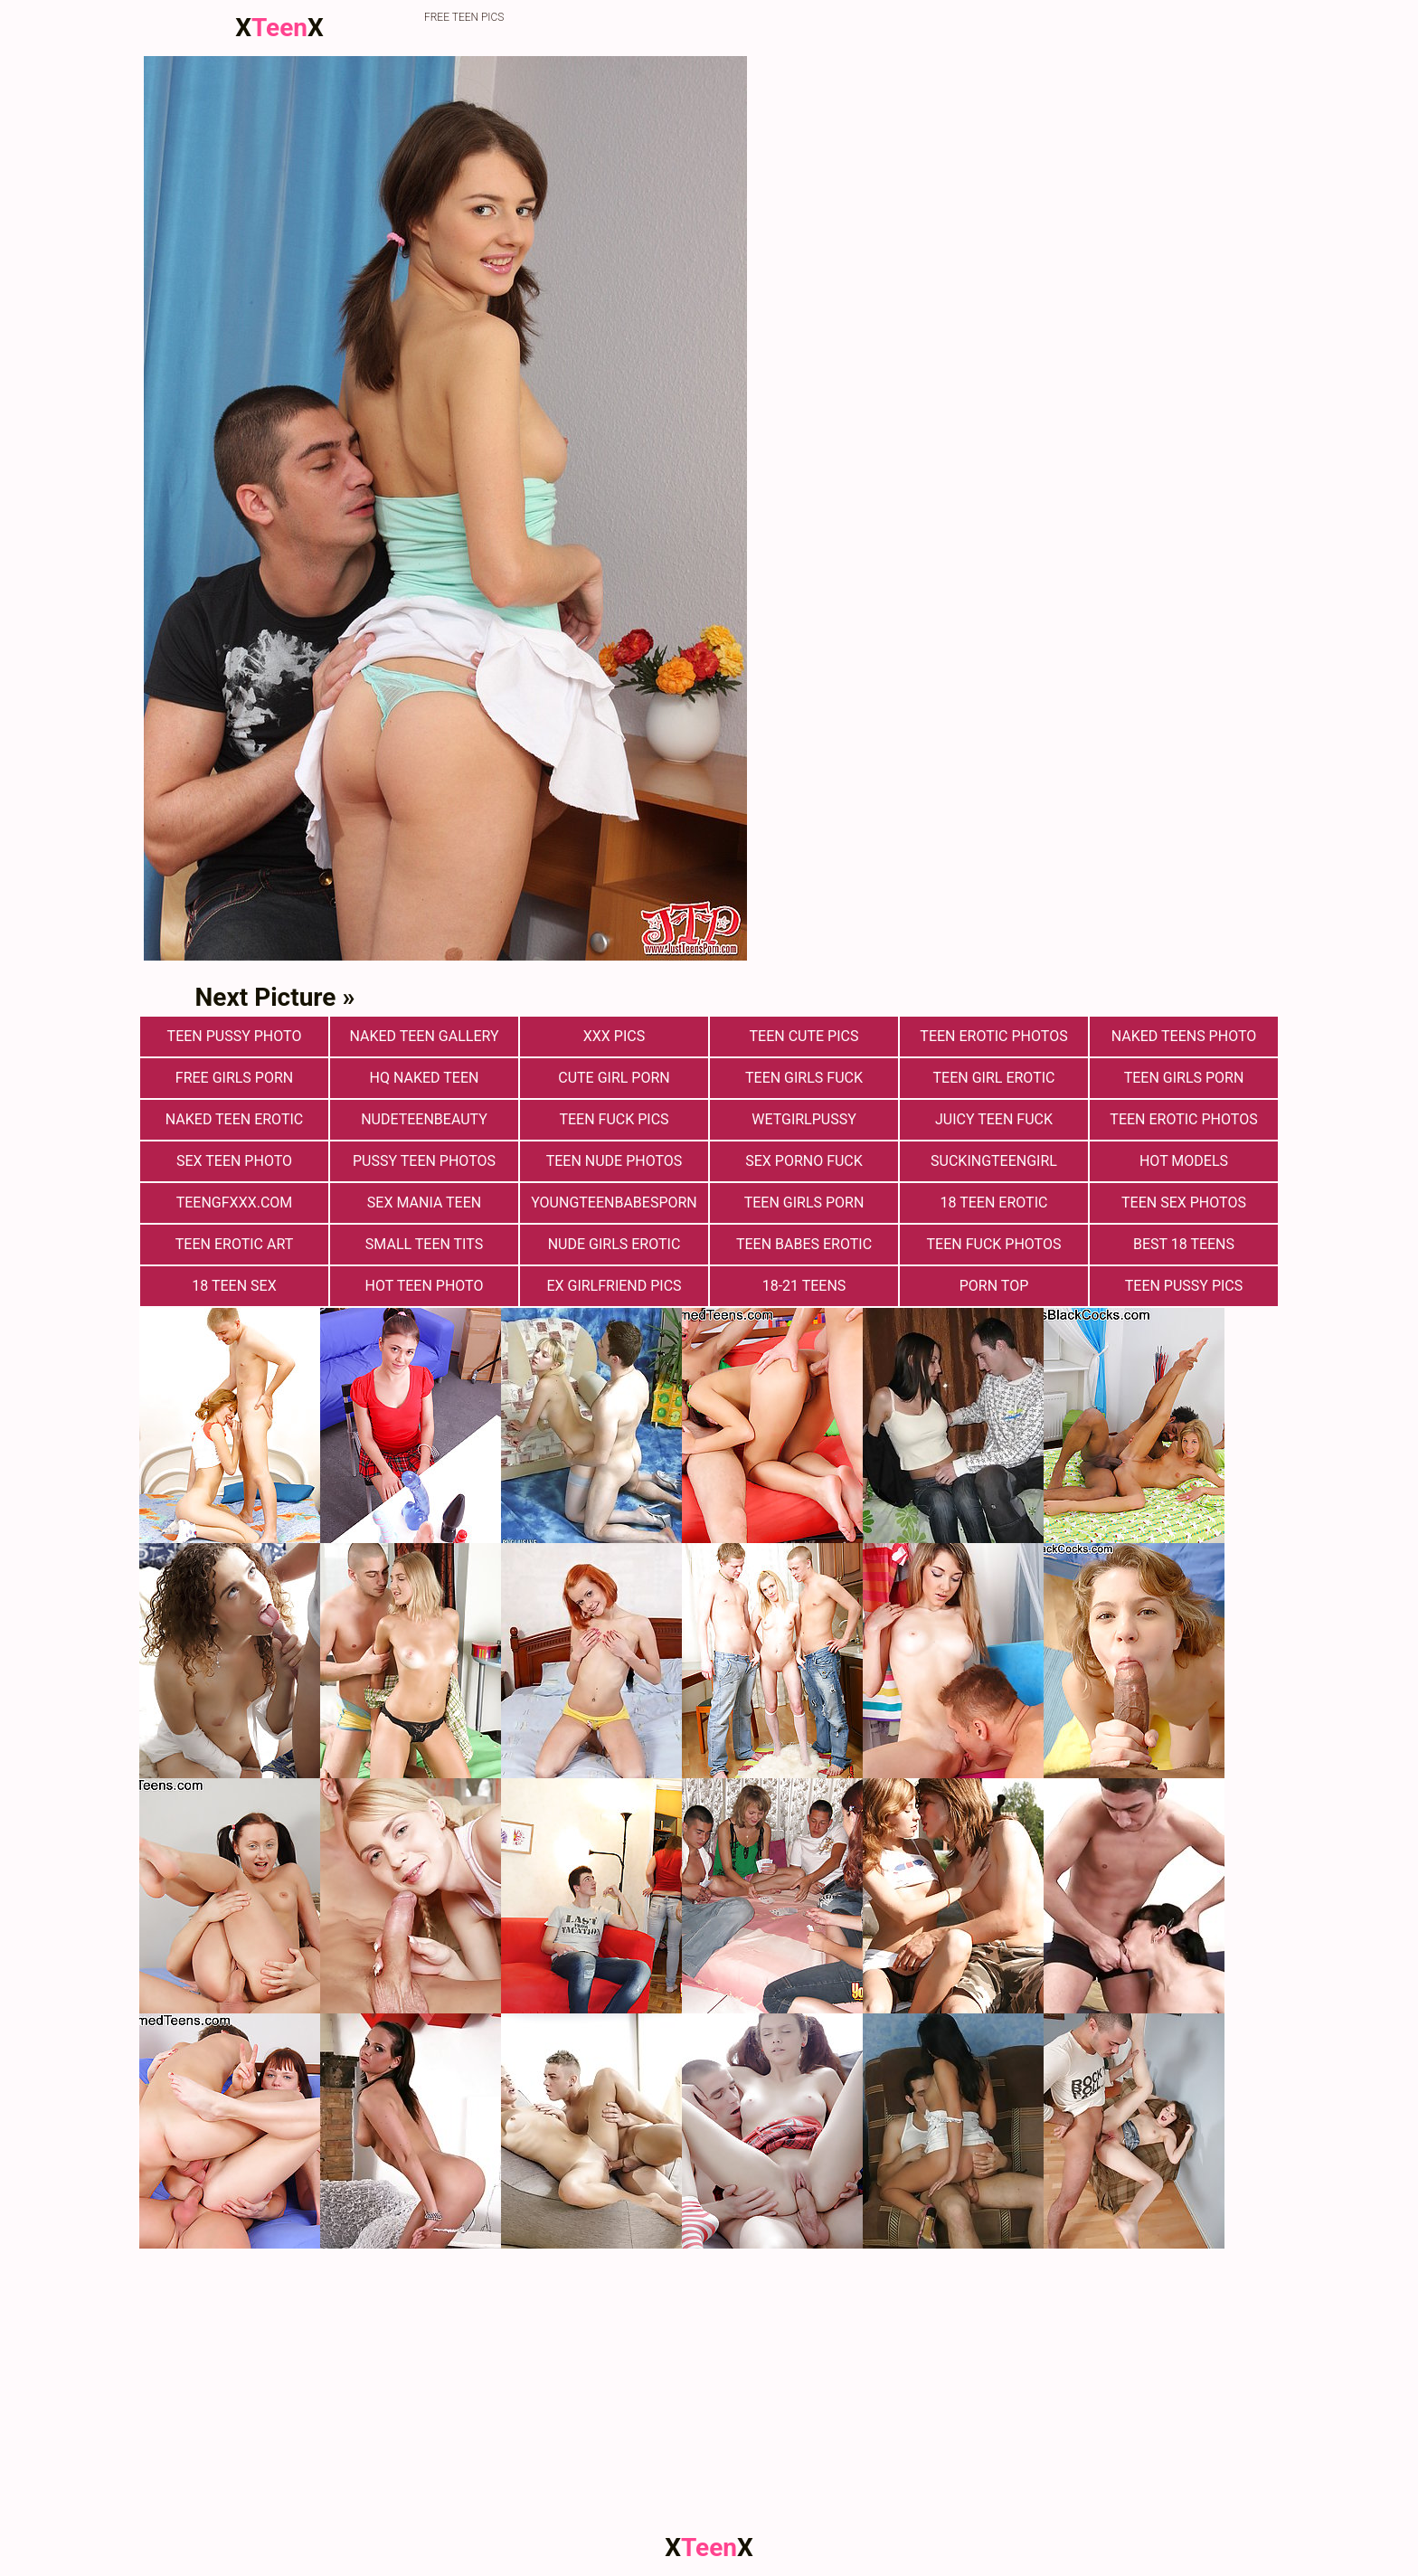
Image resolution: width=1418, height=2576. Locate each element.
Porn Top (994, 1285)
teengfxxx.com (234, 1202)
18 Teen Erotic (994, 1202)
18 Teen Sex (234, 1285)
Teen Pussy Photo (234, 1036)
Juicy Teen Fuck (994, 1119)
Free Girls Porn (234, 1077)
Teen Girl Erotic (994, 1077)
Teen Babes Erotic (804, 1244)
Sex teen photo (234, 1161)
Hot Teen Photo (424, 1285)
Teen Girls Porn (1184, 1077)
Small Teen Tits (424, 1244)
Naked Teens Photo (1184, 1036)
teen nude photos (614, 1161)
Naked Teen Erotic (234, 1119)
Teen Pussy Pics (1184, 1285)
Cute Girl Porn (613, 1077)
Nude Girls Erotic (614, 1244)
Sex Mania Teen (424, 1202)
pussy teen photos (424, 1161)
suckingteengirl (994, 1161)
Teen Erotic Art (234, 1244)
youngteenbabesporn (614, 1202)
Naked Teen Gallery (423, 1036)
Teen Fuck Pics (613, 1119)
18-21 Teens (804, 1285)
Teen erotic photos (993, 1036)
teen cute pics (804, 1036)
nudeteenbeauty (424, 1119)
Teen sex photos (1183, 1202)
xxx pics (614, 1036)
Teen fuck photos (994, 1244)
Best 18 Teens (1183, 1244)
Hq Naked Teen (424, 1077)
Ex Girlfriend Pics (613, 1285)
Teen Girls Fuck (804, 1077)
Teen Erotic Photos (1183, 1119)
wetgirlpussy (804, 1119)
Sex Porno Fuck (804, 1161)
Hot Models (1183, 1161)
